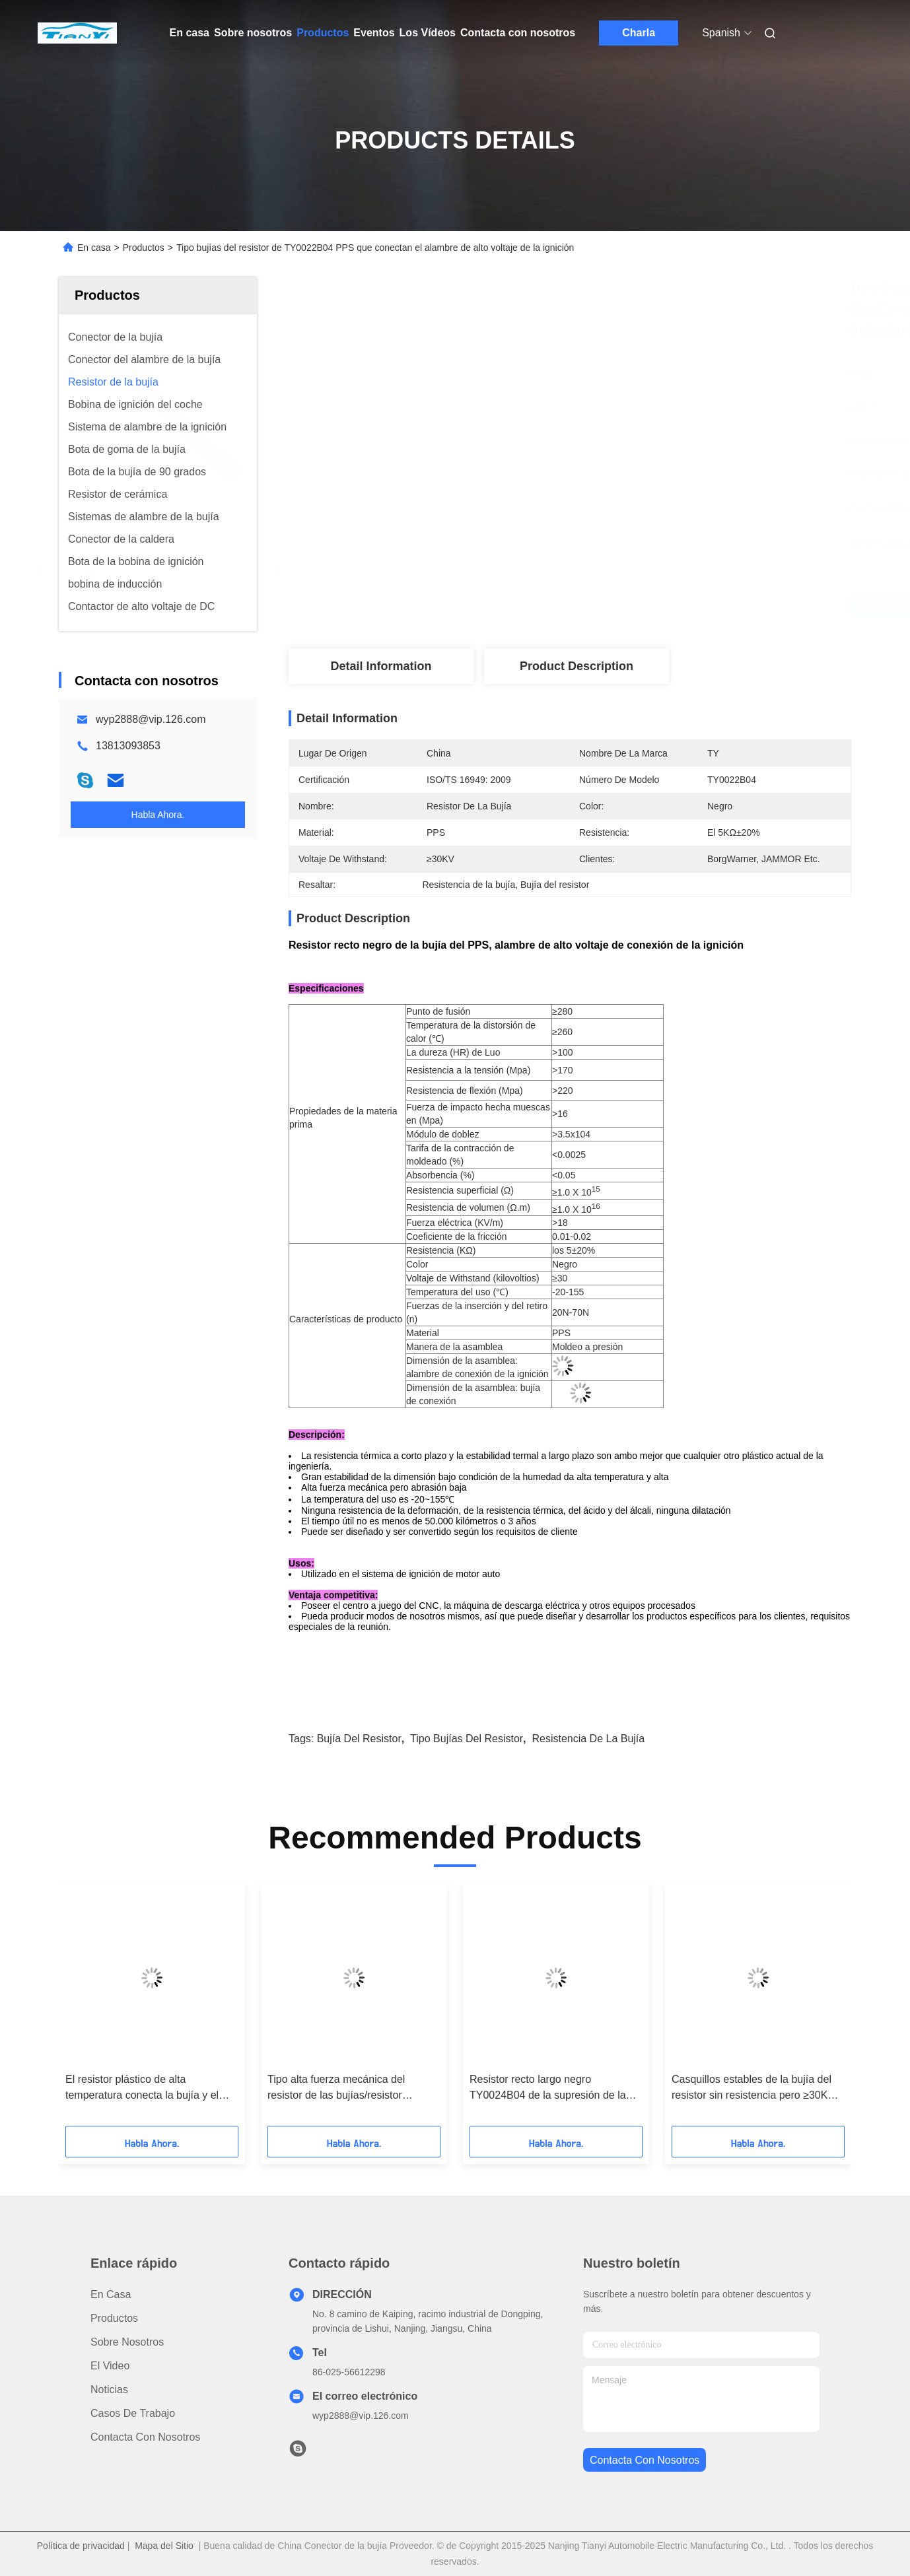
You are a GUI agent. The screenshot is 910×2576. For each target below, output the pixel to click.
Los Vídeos (428, 32)
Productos (323, 32)
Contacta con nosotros (517, 32)
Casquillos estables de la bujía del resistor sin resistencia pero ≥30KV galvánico (753, 2088)
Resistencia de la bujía (588, 1738)
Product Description (576, 666)
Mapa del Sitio (164, 2545)
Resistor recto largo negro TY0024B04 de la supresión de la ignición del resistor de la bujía (548, 2088)
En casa (189, 32)
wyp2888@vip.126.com (151, 719)
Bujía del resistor (359, 1738)
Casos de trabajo (132, 2413)
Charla (638, 32)
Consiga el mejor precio (646, 604)
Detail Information (380, 666)
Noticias (109, 2389)
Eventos (373, 32)
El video (109, 2365)
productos (114, 2318)
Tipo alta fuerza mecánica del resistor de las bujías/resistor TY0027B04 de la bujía (336, 2088)
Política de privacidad (81, 2545)
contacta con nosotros (644, 2460)
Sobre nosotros (253, 32)
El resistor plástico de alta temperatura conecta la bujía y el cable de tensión (142, 2088)
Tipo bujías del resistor (466, 1738)
